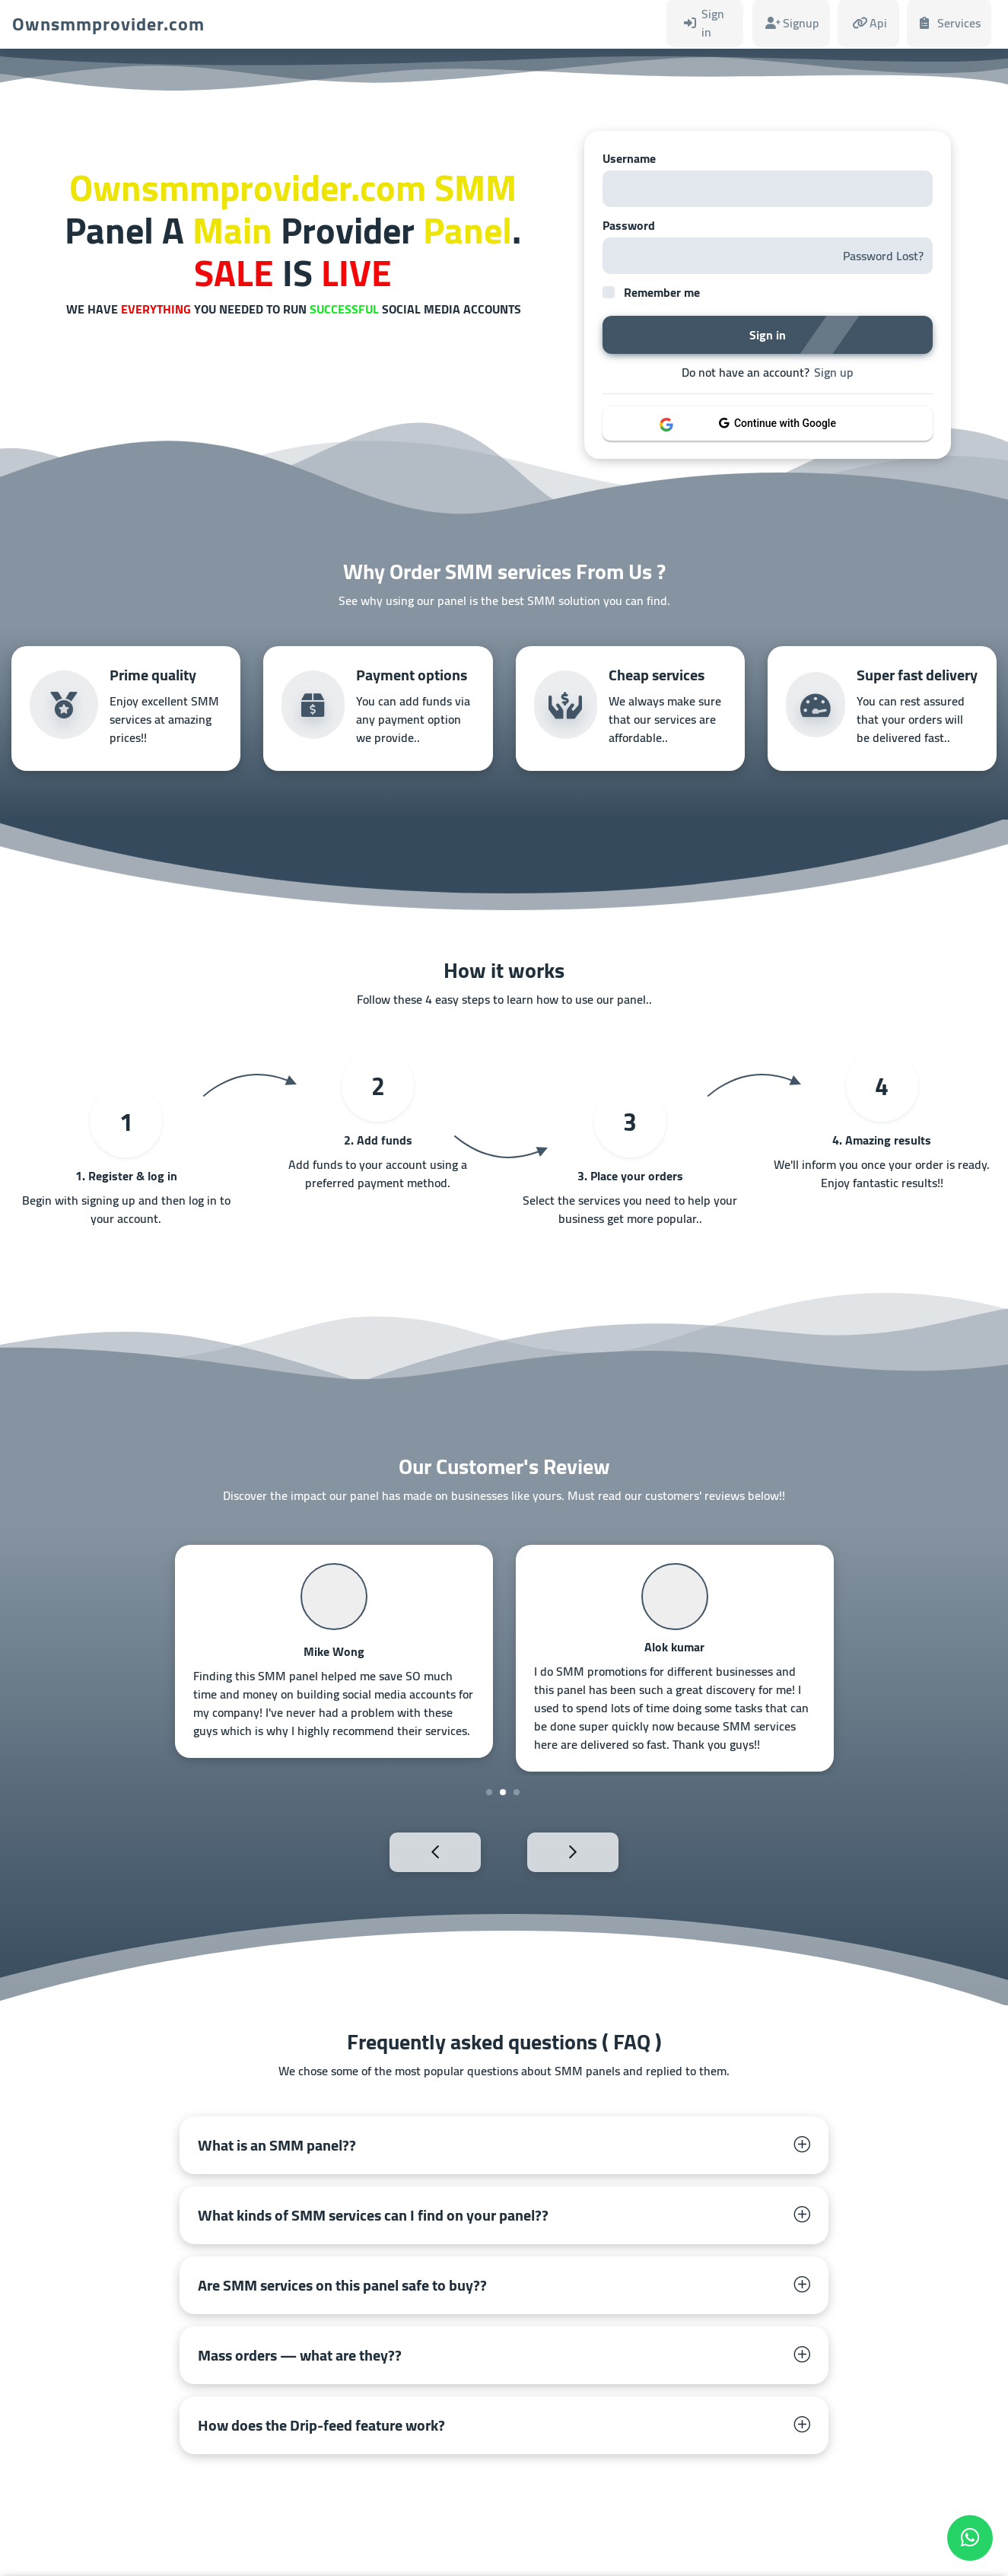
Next (606, 1851)
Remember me (662, 292)
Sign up (834, 372)
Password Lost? (883, 256)
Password (629, 225)
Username (629, 158)
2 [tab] (503, 1792)
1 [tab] (489, 1792)
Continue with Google (777, 423)
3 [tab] (517, 1792)
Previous (402, 1851)
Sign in (767, 334)
